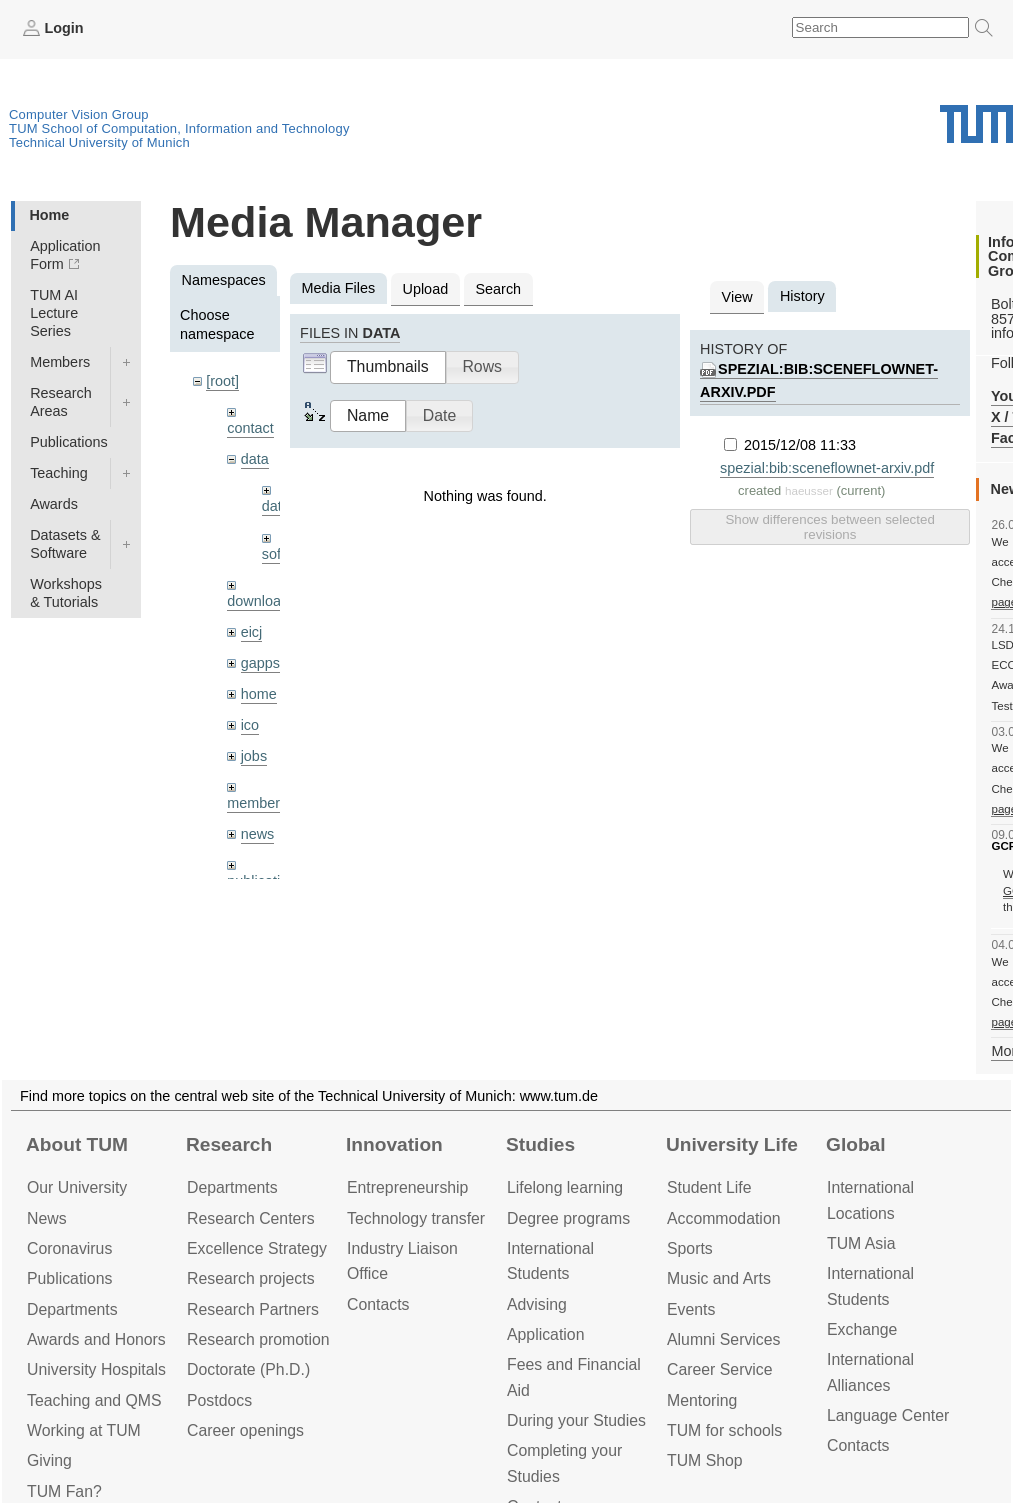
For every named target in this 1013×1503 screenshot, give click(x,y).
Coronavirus (69, 1248)
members (257, 803)
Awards (54, 504)
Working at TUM (84, 1430)
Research (229, 1144)
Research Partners (253, 1309)
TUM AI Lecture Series (54, 313)
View (737, 297)
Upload (426, 289)
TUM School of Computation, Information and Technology (179, 128)
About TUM (77, 1144)
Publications (69, 442)
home (259, 694)
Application (545, 1334)
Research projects (251, 1278)
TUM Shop (705, 1460)
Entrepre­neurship (407, 1187)
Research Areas (61, 402)
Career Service (720, 1369)
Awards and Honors (96, 1339)
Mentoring (702, 1400)
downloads (261, 601)
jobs (254, 756)
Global (856, 1144)
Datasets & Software (65, 544)
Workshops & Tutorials (66, 593)
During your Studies (576, 1420)
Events (691, 1309)
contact (250, 428)
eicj (252, 632)
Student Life (709, 1187)
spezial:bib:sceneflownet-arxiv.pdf (827, 468)
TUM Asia (861, 1243)
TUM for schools (724, 1430)
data (255, 459)
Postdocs (219, 1400)
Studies (540, 1144)
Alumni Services (723, 1339)
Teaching (59, 473)
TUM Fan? (64, 1491)
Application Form (65, 255)
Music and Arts (719, 1278)
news (258, 834)
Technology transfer (416, 1218)
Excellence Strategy (257, 1248)
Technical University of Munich (99, 142)
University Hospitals (96, 1369)
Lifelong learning (565, 1187)
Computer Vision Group (79, 114)
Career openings (245, 1430)
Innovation (394, 1144)
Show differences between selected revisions (829, 527)
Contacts (378, 1304)
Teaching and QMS (94, 1400)
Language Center (888, 1415)
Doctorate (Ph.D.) (248, 1369)
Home (49, 215)
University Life (732, 1144)
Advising (537, 1304)
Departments (72, 1309)
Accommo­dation (724, 1218)
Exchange (862, 1329)
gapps (260, 663)
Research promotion (258, 1339)
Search (498, 289)
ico (250, 725)
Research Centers (251, 1218)
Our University (77, 1187)
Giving (49, 1460)
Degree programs (568, 1218)
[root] (222, 381)
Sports (690, 1248)
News (47, 1218)
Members (60, 362)
